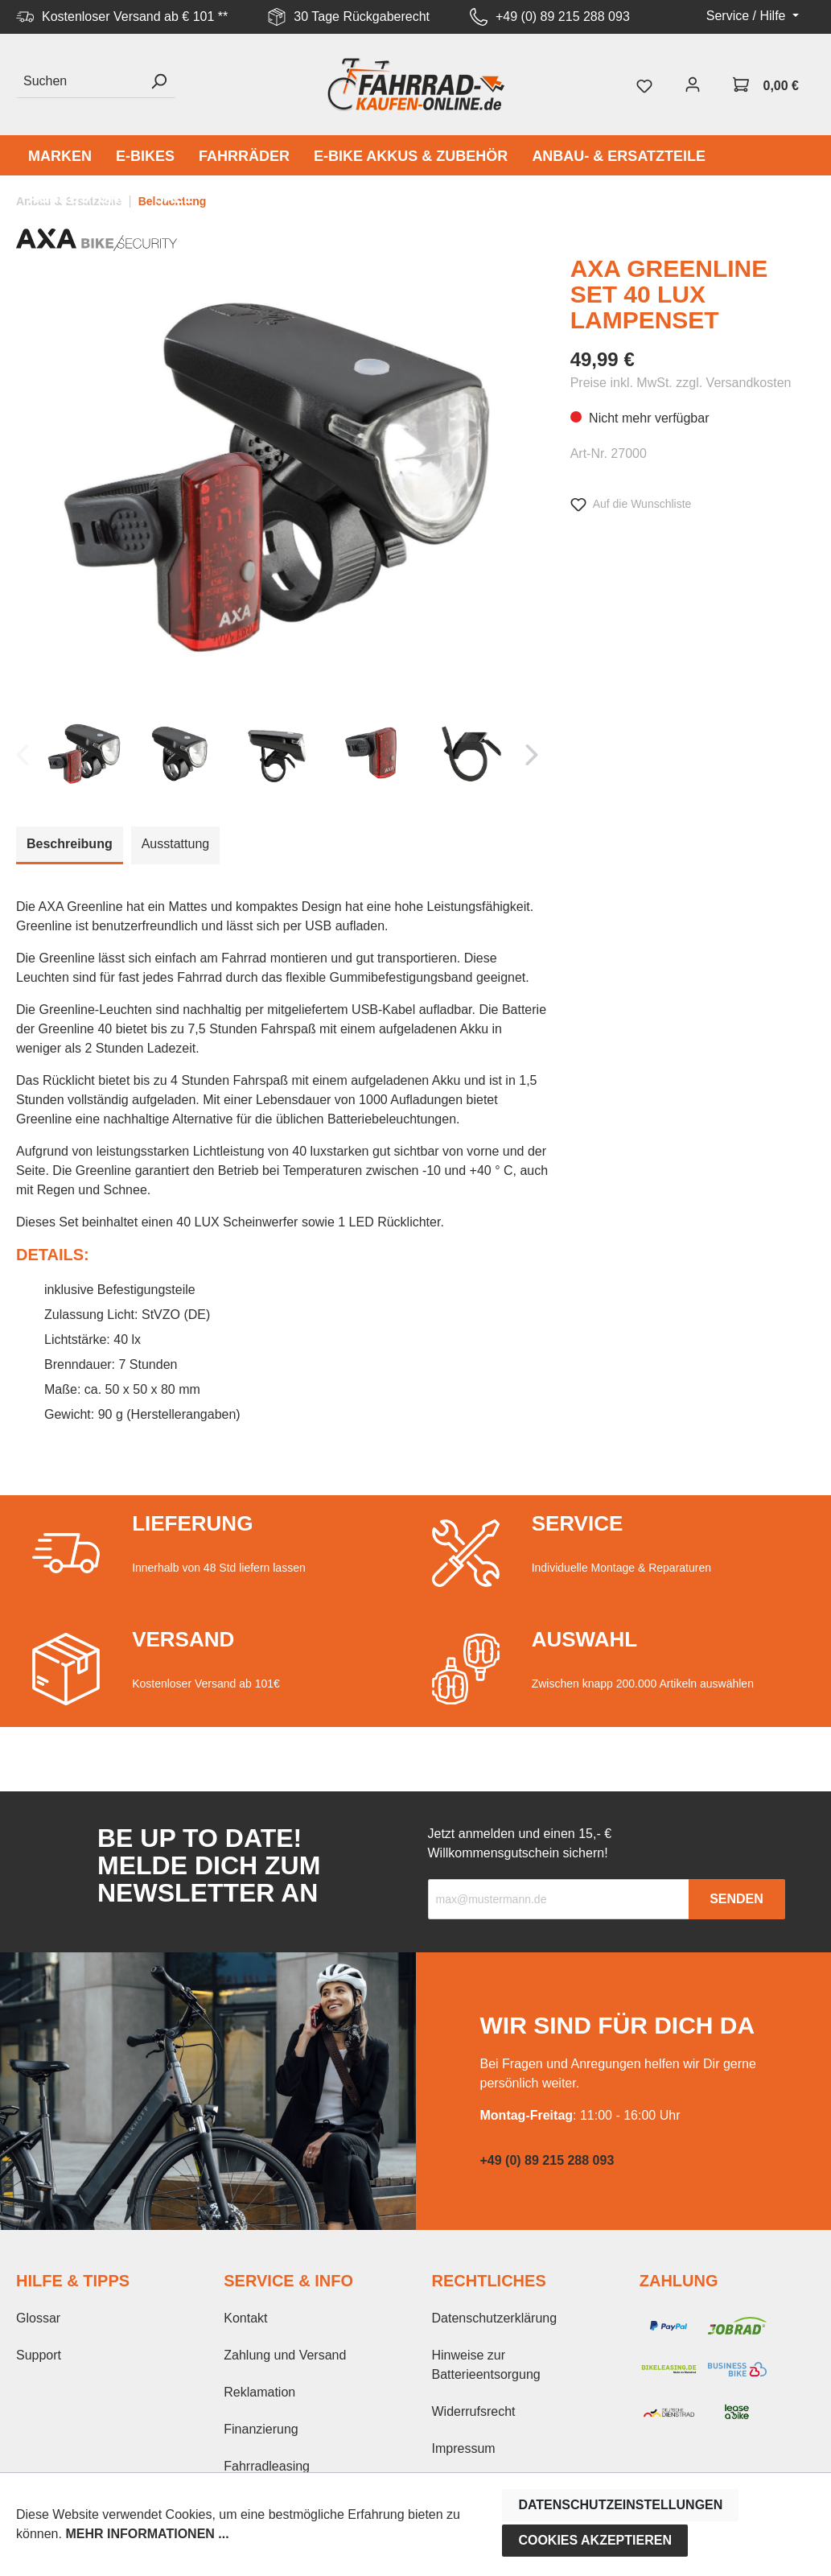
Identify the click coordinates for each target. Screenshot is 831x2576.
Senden (736, 1899)
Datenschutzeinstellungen (620, 2505)
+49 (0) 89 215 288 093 (563, 16)
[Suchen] (79, 81)
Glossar (38, 2318)
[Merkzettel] (644, 84)
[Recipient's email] (558, 1899)
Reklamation (259, 2392)
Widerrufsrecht (474, 2411)
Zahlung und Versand (285, 2355)
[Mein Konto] (693, 84)
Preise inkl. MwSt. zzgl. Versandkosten (681, 382)
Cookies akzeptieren (595, 2540)
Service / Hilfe (747, 16)
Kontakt (245, 2318)
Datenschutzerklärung (494, 2318)
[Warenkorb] (766, 84)
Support (38, 2355)
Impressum (464, 2448)
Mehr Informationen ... (146, 2534)
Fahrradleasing (267, 2466)
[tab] (69, 845)
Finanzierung (261, 2429)
